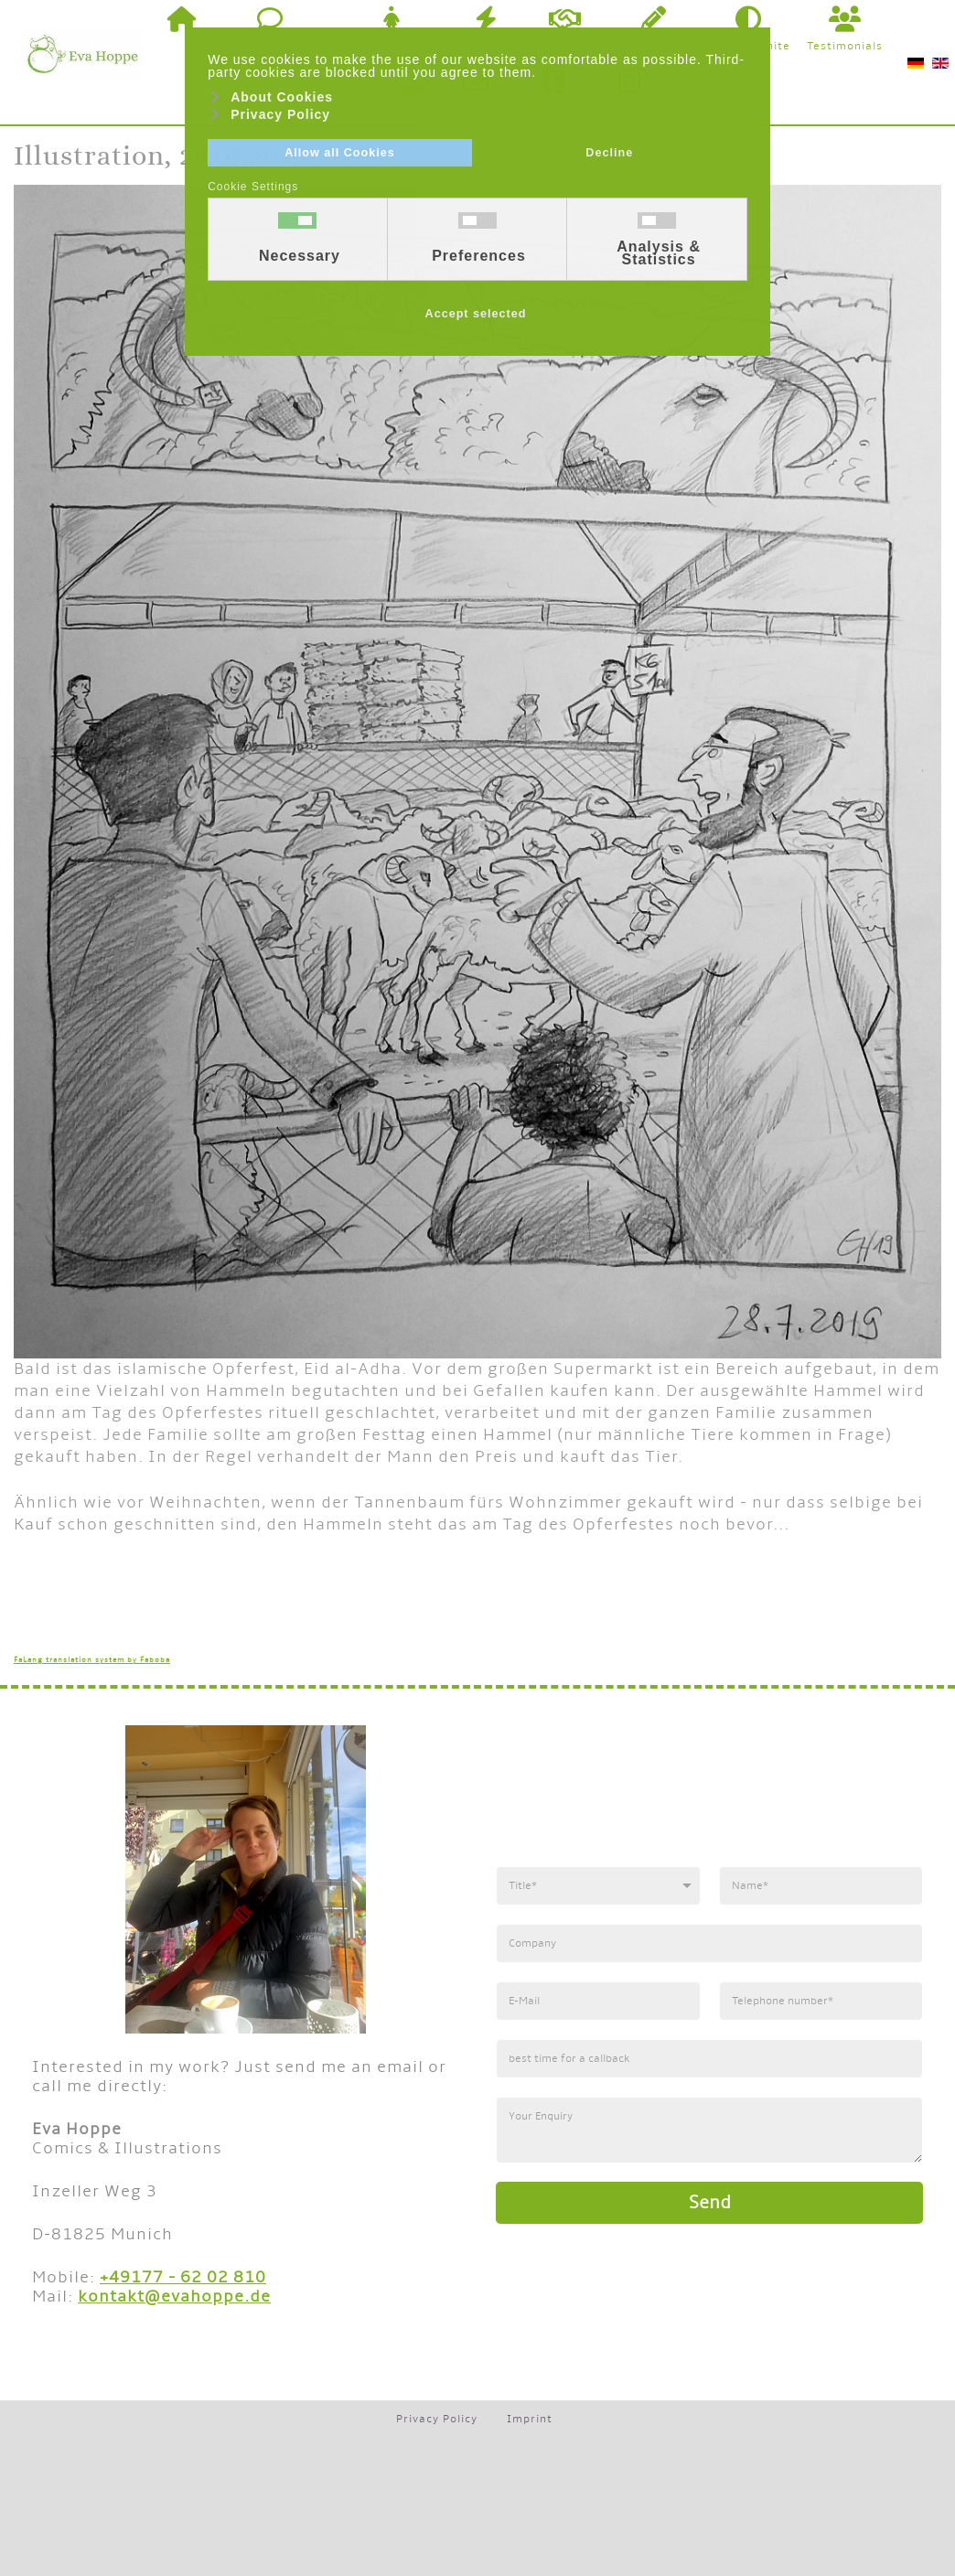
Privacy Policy (437, 2419)
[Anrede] (598, 1885)
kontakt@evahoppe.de (174, 2296)
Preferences (479, 256)
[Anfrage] (709, 2130)
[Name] (821, 1885)
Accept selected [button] (476, 313)
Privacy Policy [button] (280, 114)
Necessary (299, 256)
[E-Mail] (598, 2001)
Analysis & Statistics (659, 253)
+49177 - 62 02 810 (183, 2277)
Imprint (530, 2419)
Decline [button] (609, 152)
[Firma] (709, 1943)
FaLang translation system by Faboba (92, 1660)
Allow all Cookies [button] (339, 152)
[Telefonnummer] (821, 2001)
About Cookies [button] (282, 97)
